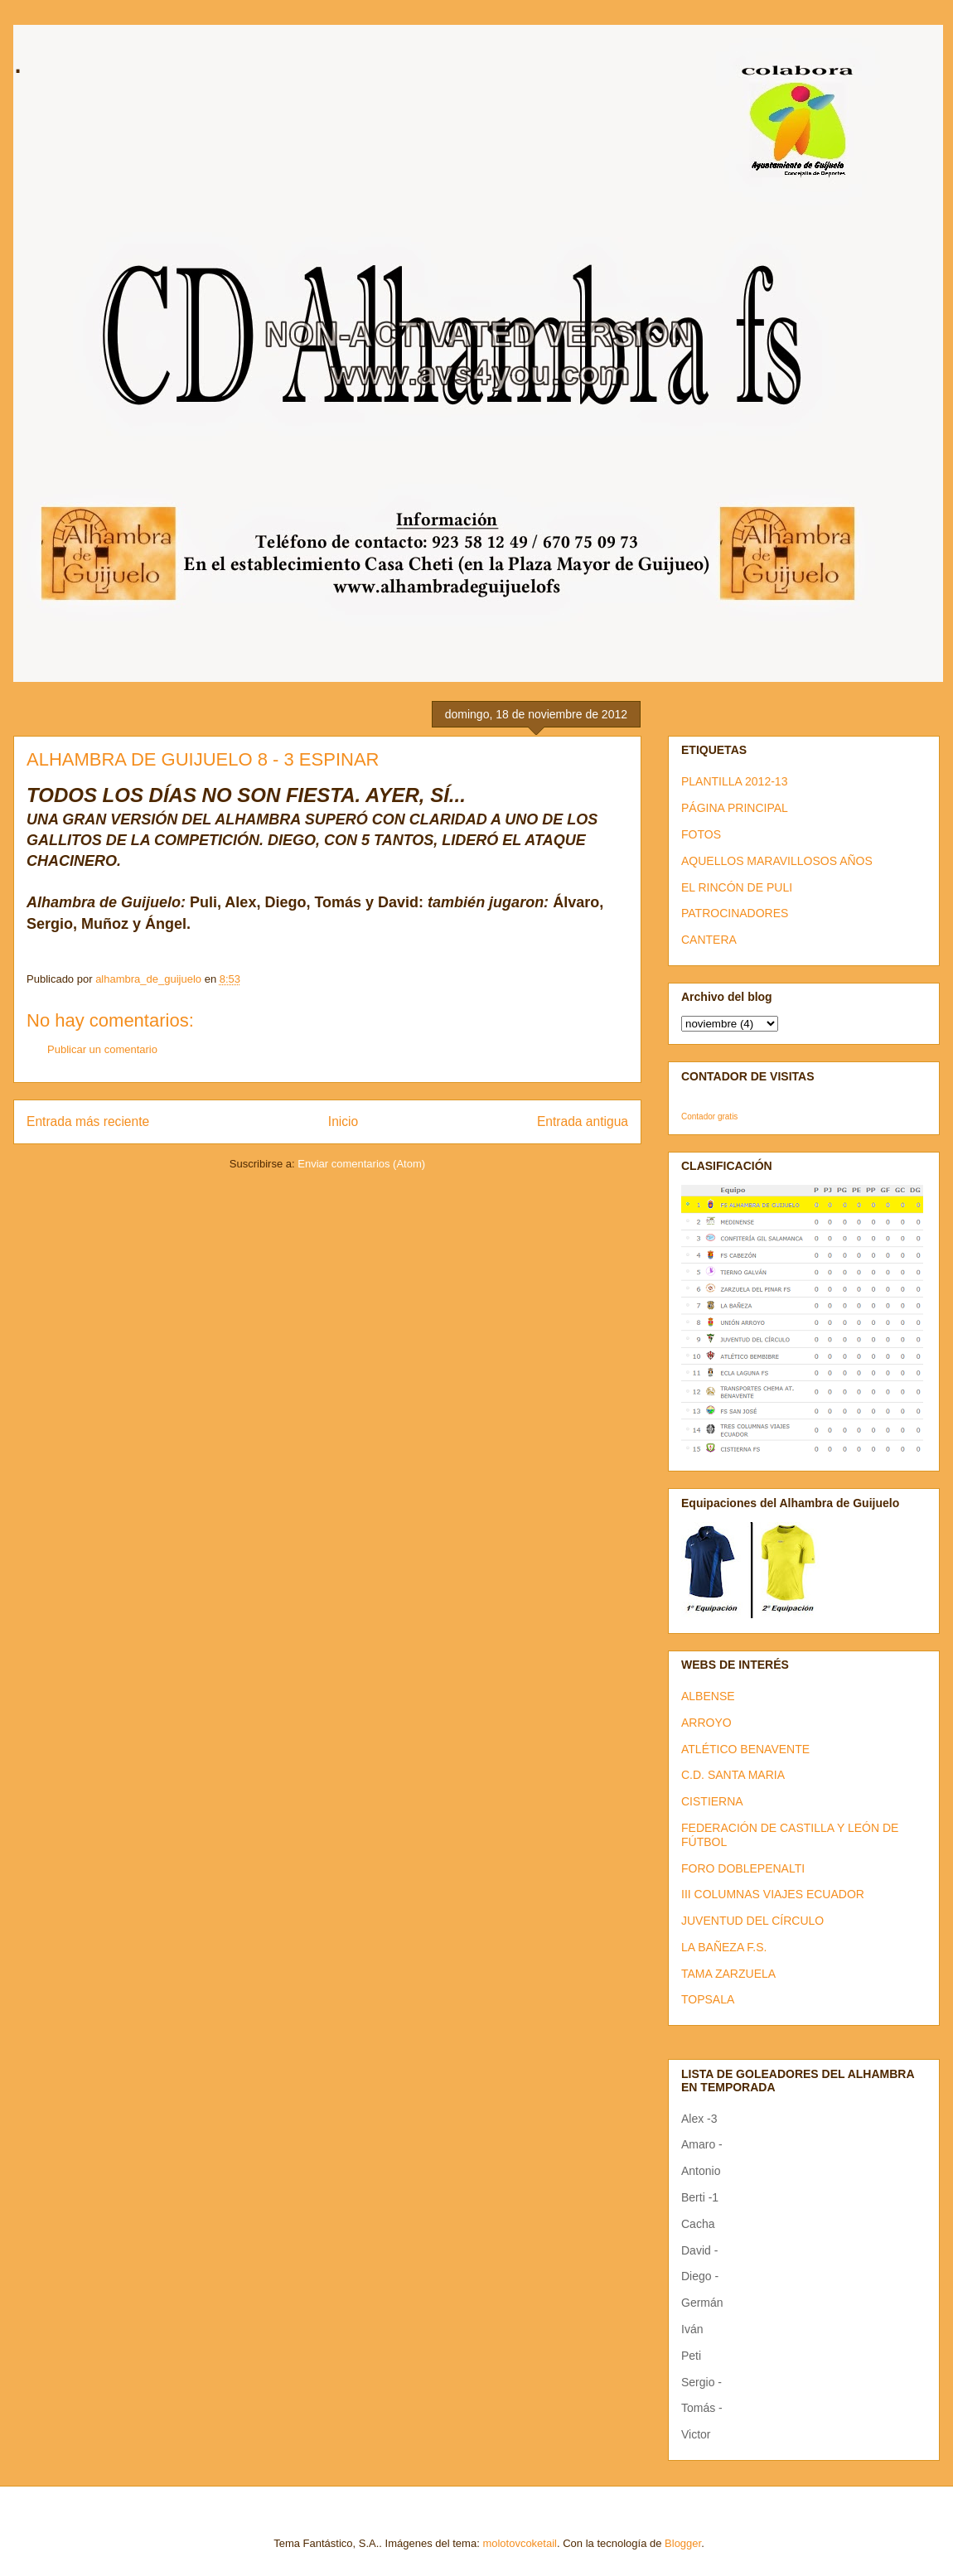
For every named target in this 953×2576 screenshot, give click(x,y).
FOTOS (701, 834)
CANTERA (709, 939)
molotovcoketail (519, 2543)
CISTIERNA (712, 1801)
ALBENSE (708, 1696)
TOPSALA (707, 1999)
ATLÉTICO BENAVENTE (745, 1749)
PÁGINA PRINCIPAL (734, 807)
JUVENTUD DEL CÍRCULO (752, 1920)
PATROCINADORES (734, 913)
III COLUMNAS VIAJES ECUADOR (772, 1894)
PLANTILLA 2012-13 (734, 781)
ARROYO (706, 1722)
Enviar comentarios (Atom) (361, 1164)
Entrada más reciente (88, 1121)
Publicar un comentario (102, 1049)
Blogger (683, 2543)
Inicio (343, 1121)
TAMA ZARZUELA (728, 1973)
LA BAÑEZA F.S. (724, 1947)
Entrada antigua (582, 1121)
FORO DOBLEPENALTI (743, 1868)
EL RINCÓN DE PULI (736, 887)
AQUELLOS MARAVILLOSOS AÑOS (777, 861)
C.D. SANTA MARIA (733, 1774)
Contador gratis (709, 1116)
